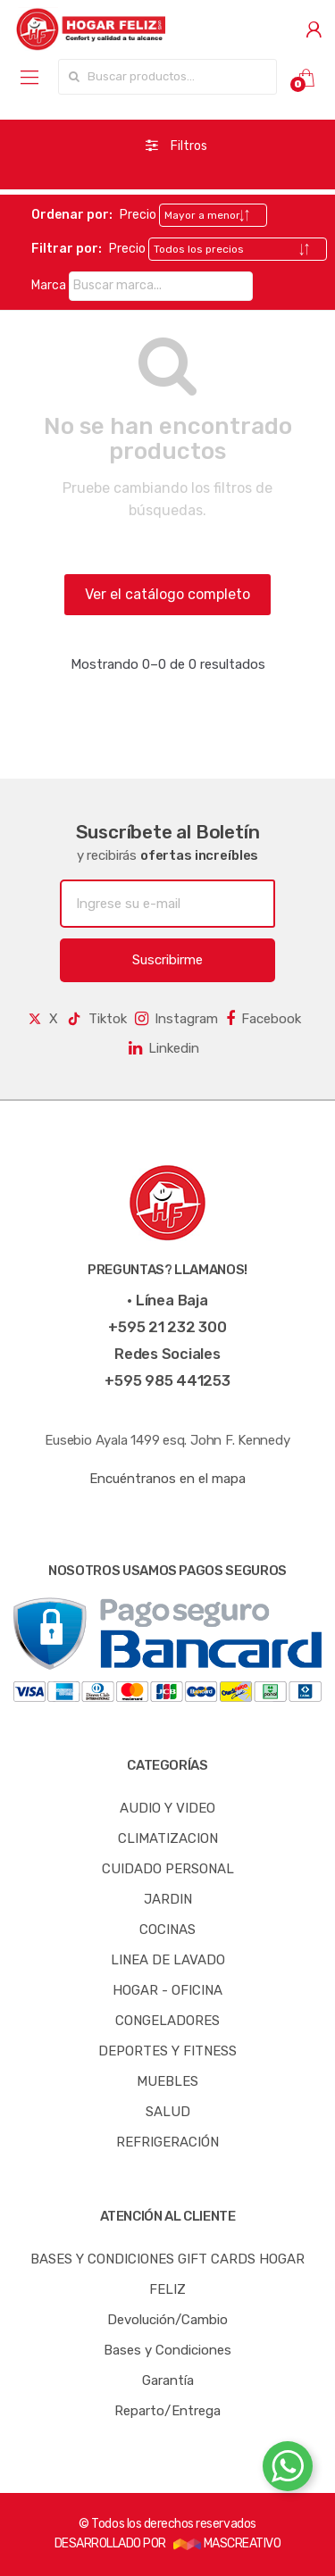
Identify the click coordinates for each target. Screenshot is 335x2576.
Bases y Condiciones (167, 2350)
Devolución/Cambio (167, 2320)
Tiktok (96, 1019)
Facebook (263, 1019)
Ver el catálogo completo (167, 594)
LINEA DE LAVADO (168, 1960)
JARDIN (168, 1899)
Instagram (176, 1019)
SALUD (168, 2112)
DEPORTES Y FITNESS (167, 2051)
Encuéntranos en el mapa (167, 1479)
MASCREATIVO (227, 2543)
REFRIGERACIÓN (167, 2142)
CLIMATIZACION (168, 1838)
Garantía (168, 2380)
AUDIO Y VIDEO (167, 1808)
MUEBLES (167, 2081)
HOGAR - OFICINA (167, 1990)
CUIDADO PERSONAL (168, 1869)
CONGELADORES (167, 2021)
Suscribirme (167, 960)
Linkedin (164, 1048)
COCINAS (167, 1930)
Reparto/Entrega (167, 2411)
